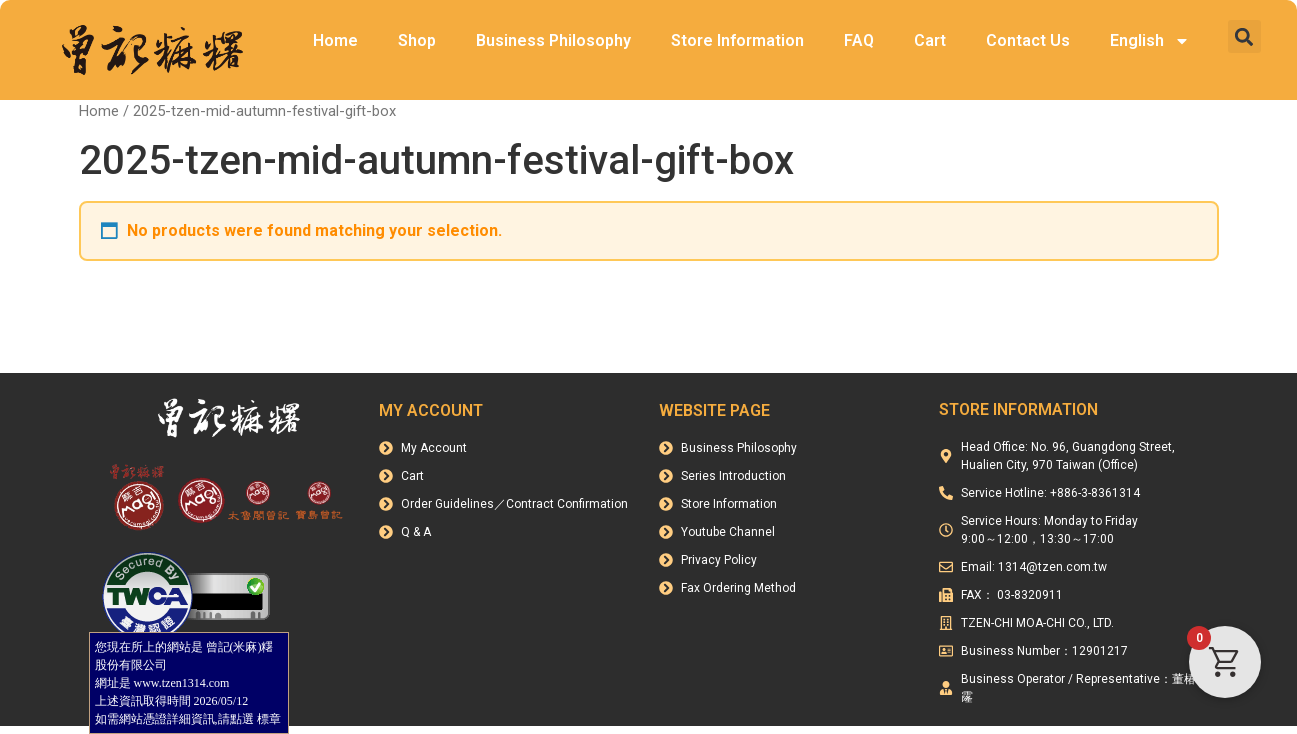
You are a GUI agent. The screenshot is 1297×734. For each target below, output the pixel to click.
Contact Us (1028, 40)
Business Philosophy (553, 40)
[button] (1244, 36)
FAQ (859, 40)
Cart (930, 40)
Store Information (737, 40)
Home (335, 40)
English (1150, 41)
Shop (417, 40)
